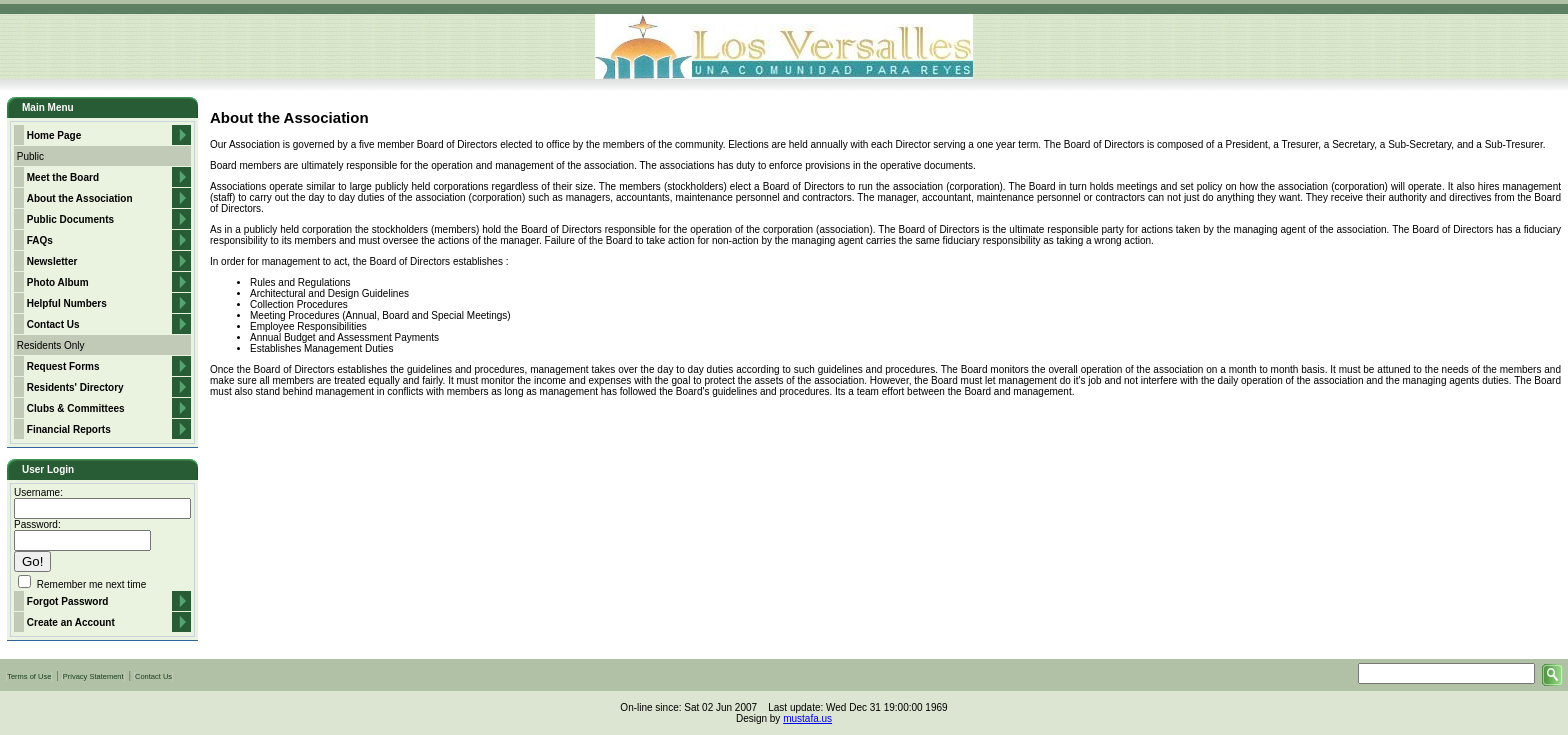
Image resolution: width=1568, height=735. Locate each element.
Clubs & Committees (76, 408)
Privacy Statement (93, 676)
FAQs (40, 240)
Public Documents (70, 219)
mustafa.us (807, 718)
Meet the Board (63, 177)
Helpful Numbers (67, 303)
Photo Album (58, 282)
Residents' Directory (75, 387)
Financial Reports (69, 429)
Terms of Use (29, 676)
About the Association (80, 198)
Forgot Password (68, 601)
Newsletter (52, 261)
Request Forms (63, 366)
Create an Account (71, 622)
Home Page (54, 135)
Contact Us (53, 324)
